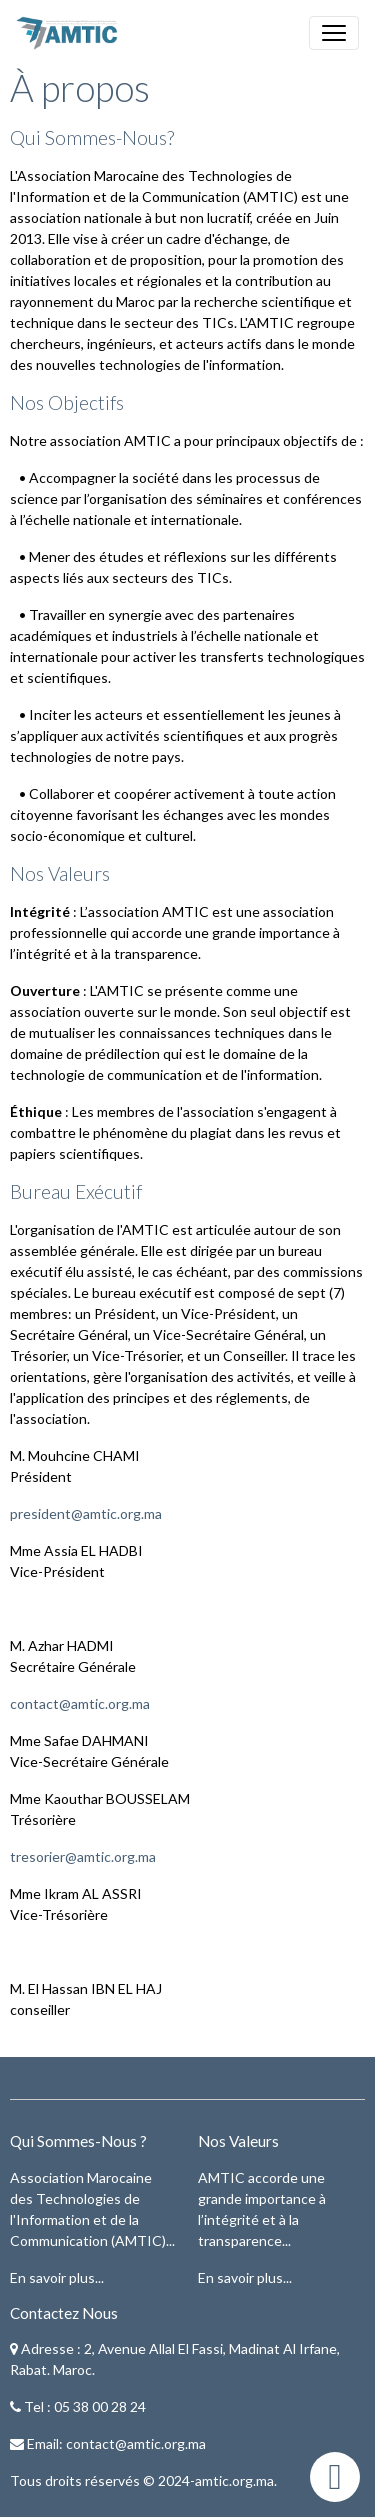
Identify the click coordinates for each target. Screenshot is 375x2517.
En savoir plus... (57, 2277)
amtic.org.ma (234, 2480)
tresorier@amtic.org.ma (83, 1856)
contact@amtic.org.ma (80, 1703)
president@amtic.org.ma (86, 1513)
